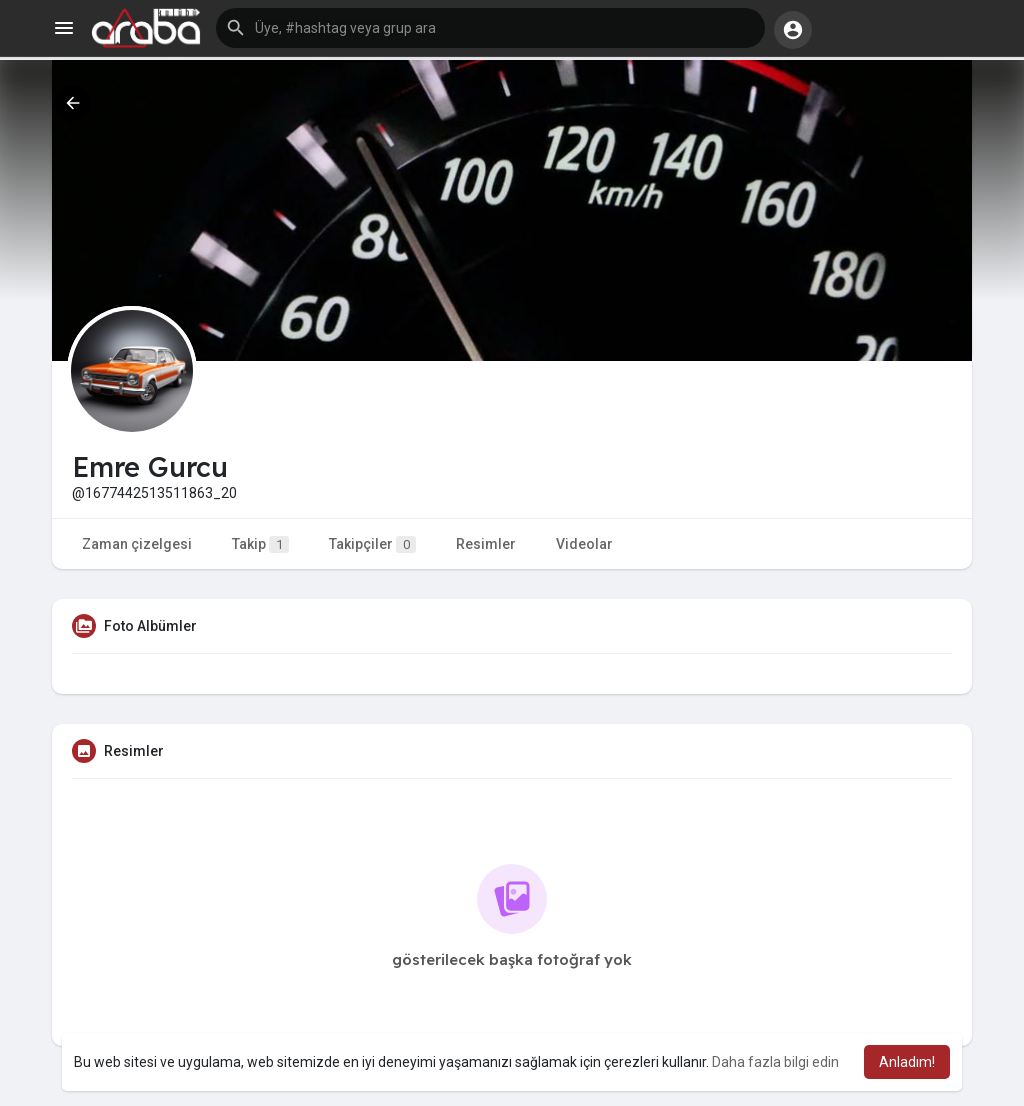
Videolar (584, 544)
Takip (260, 544)
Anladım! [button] (907, 1062)
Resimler (486, 544)
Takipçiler (372, 544)
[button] (490, 28)
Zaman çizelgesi (137, 544)
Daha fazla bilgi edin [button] (775, 1062)
